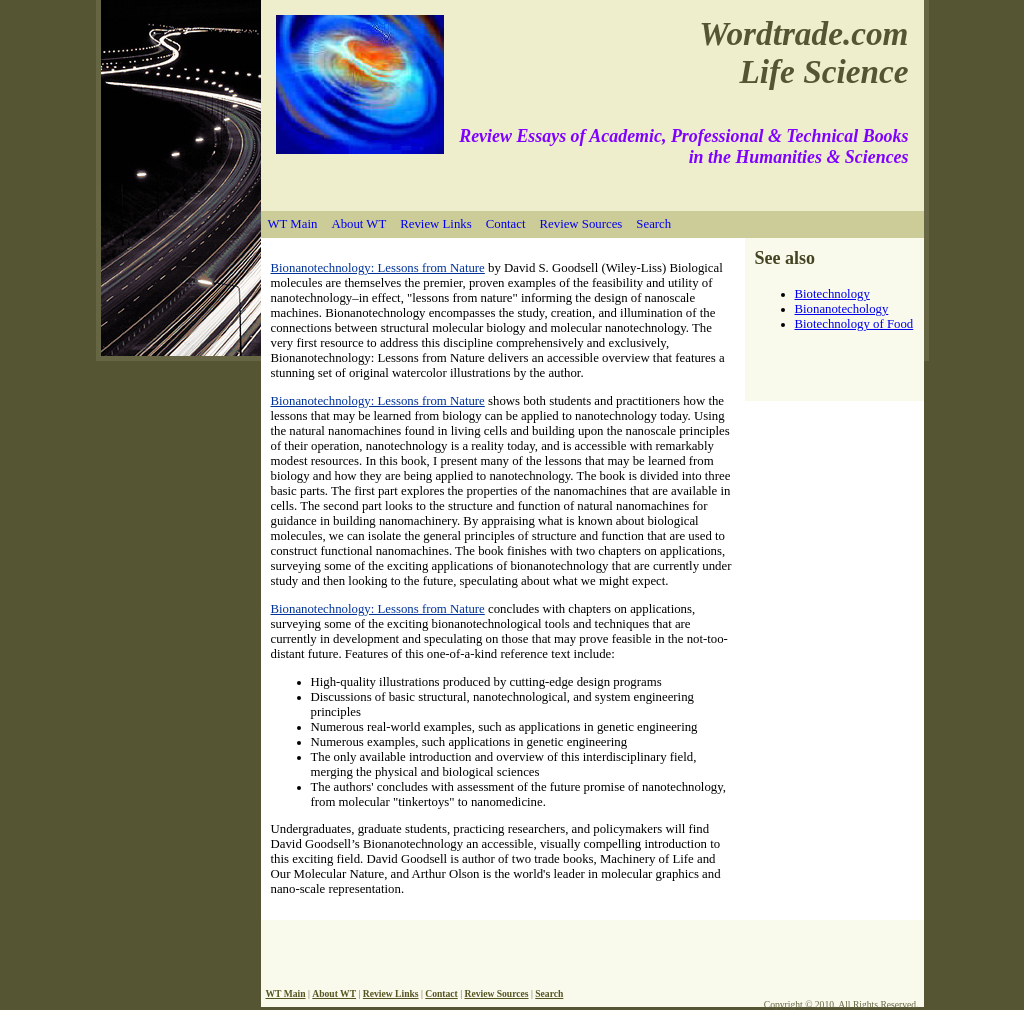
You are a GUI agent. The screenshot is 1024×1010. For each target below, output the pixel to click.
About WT (358, 224)
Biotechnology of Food (854, 324)
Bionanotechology (842, 309)
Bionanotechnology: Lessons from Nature (378, 268)
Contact (506, 224)
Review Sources (581, 224)
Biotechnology (832, 294)
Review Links (435, 224)
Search (653, 224)
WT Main (293, 224)
